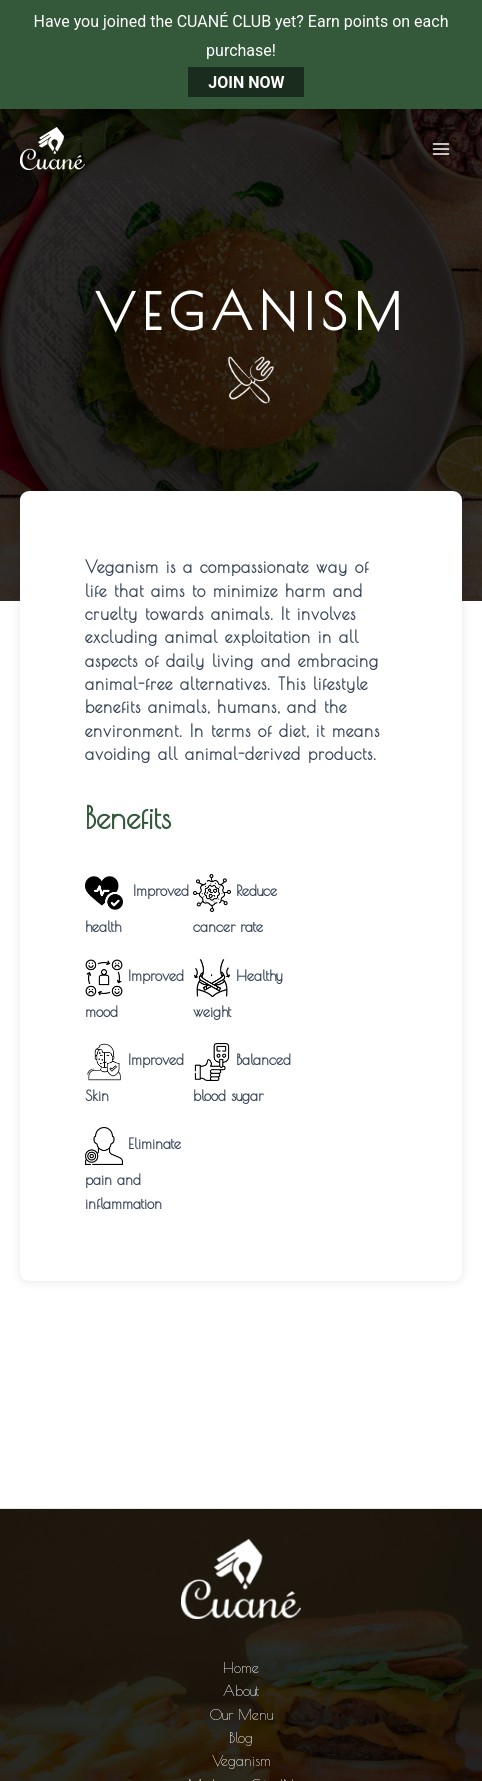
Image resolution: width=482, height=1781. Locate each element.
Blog (241, 1737)
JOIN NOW (246, 82)
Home (241, 1667)
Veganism (241, 1760)
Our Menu (241, 1714)
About (241, 1690)
